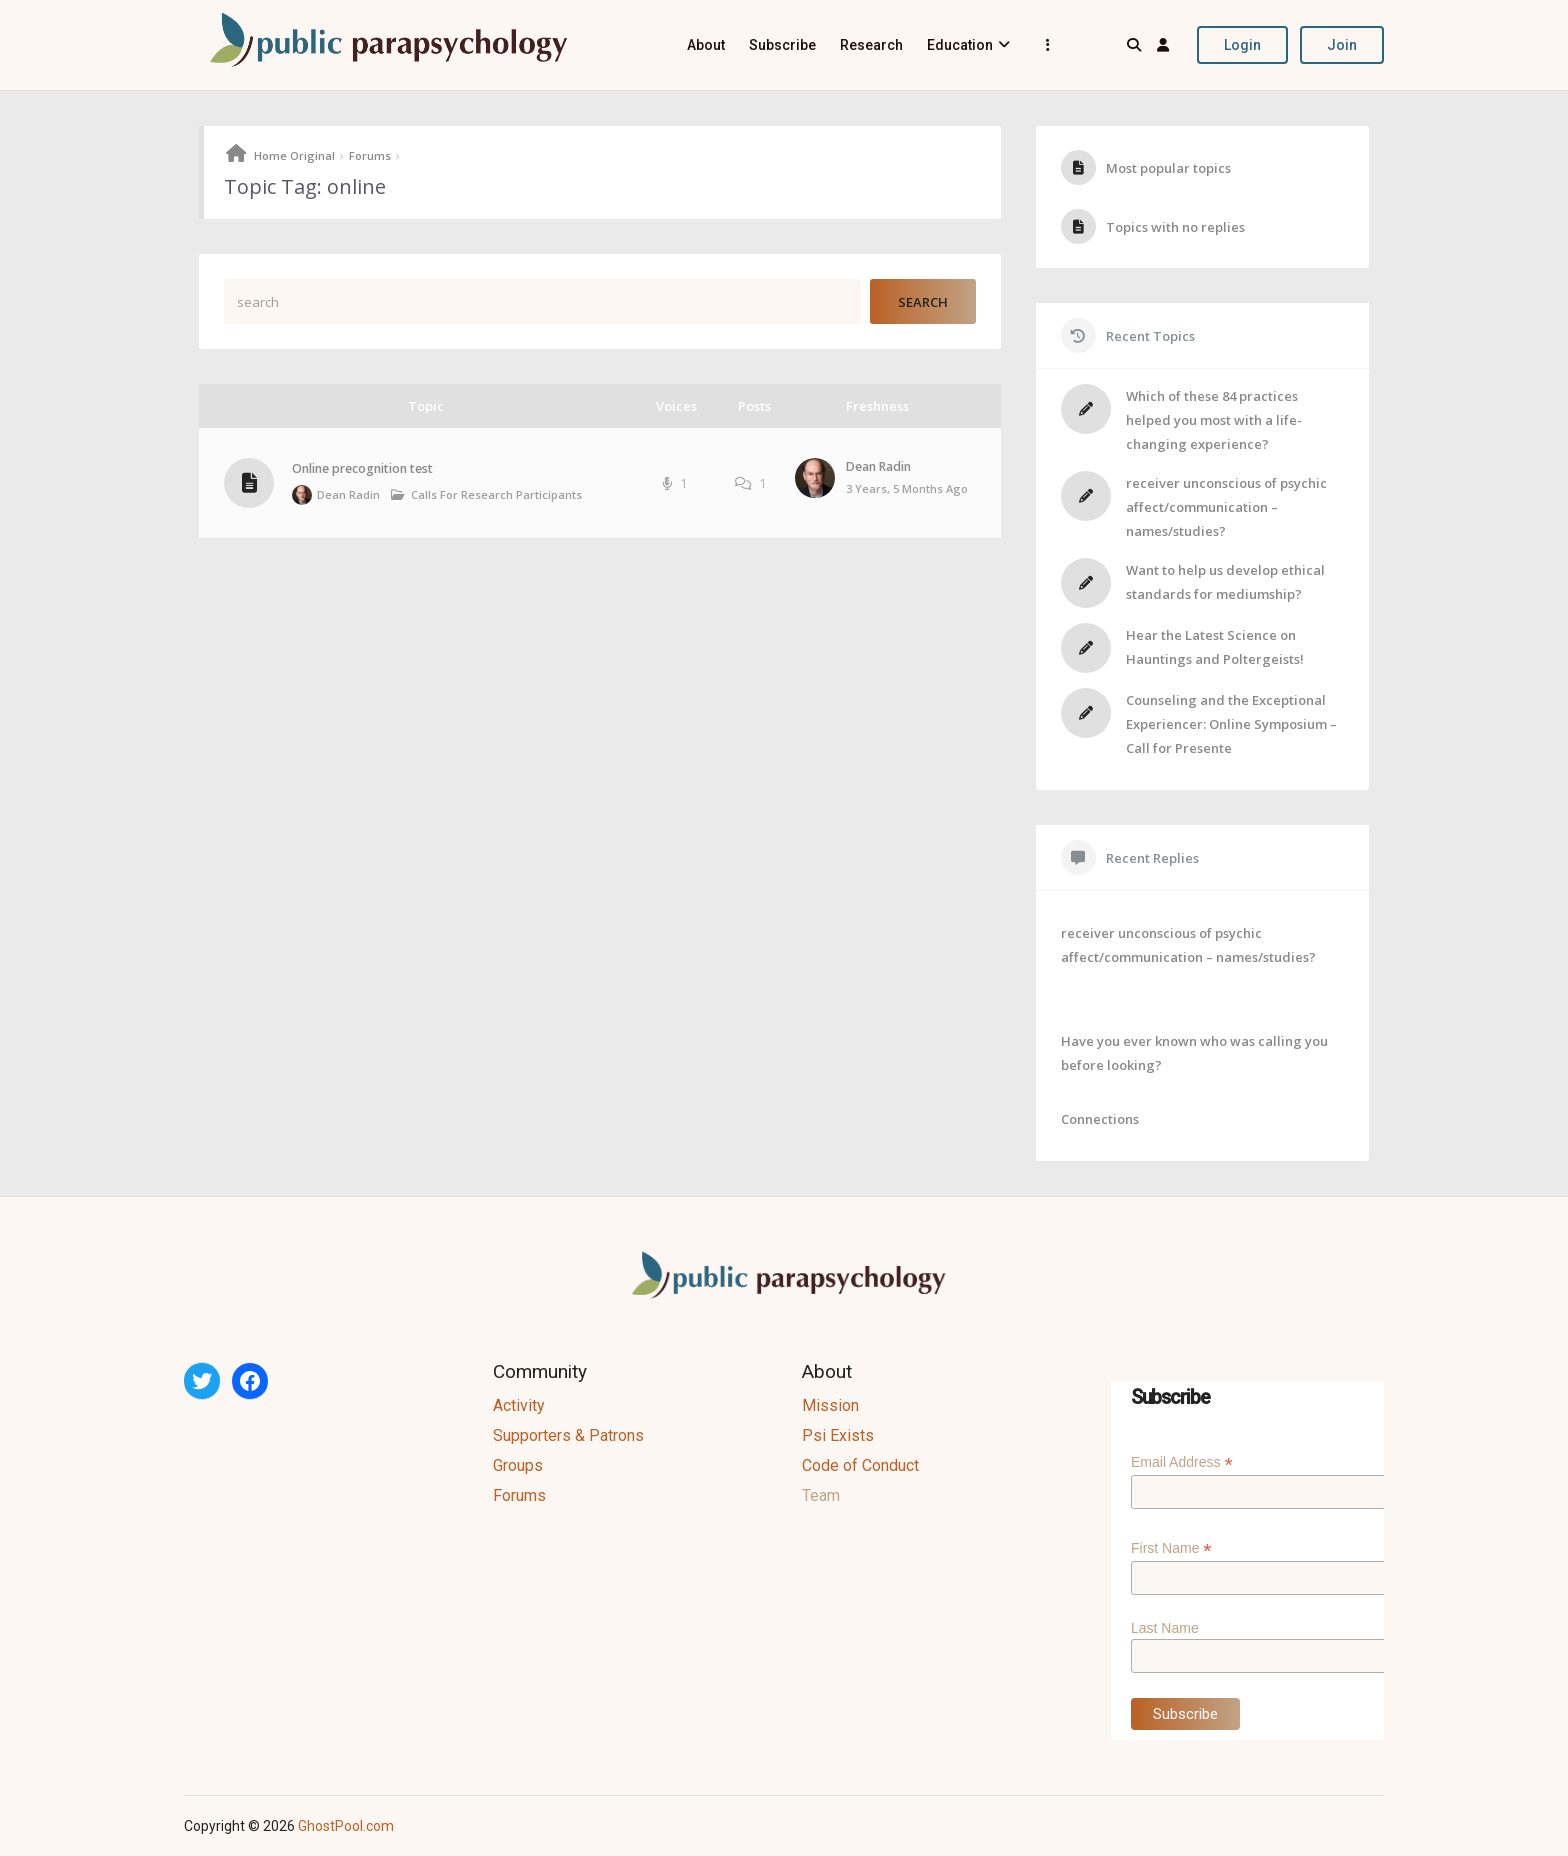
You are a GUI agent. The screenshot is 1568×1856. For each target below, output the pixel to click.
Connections (1100, 1119)
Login (1242, 45)
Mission (830, 1405)
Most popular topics (1168, 168)
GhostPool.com (346, 1826)
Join (1342, 45)
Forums (370, 155)
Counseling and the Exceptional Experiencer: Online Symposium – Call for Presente (1231, 724)
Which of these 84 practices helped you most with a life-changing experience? (1214, 420)
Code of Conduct (860, 1465)
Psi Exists (838, 1435)
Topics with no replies (1175, 227)
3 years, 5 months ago (907, 488)
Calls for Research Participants (496, 494)
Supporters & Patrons (568, 1435)
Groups (518, 1465)
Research (871, 45)
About (706, 45)
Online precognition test (362, 468)
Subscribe (782, 45)
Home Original (294, 155)
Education (960, 45)
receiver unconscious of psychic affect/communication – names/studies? (1226, 507)
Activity (519, 1405)
